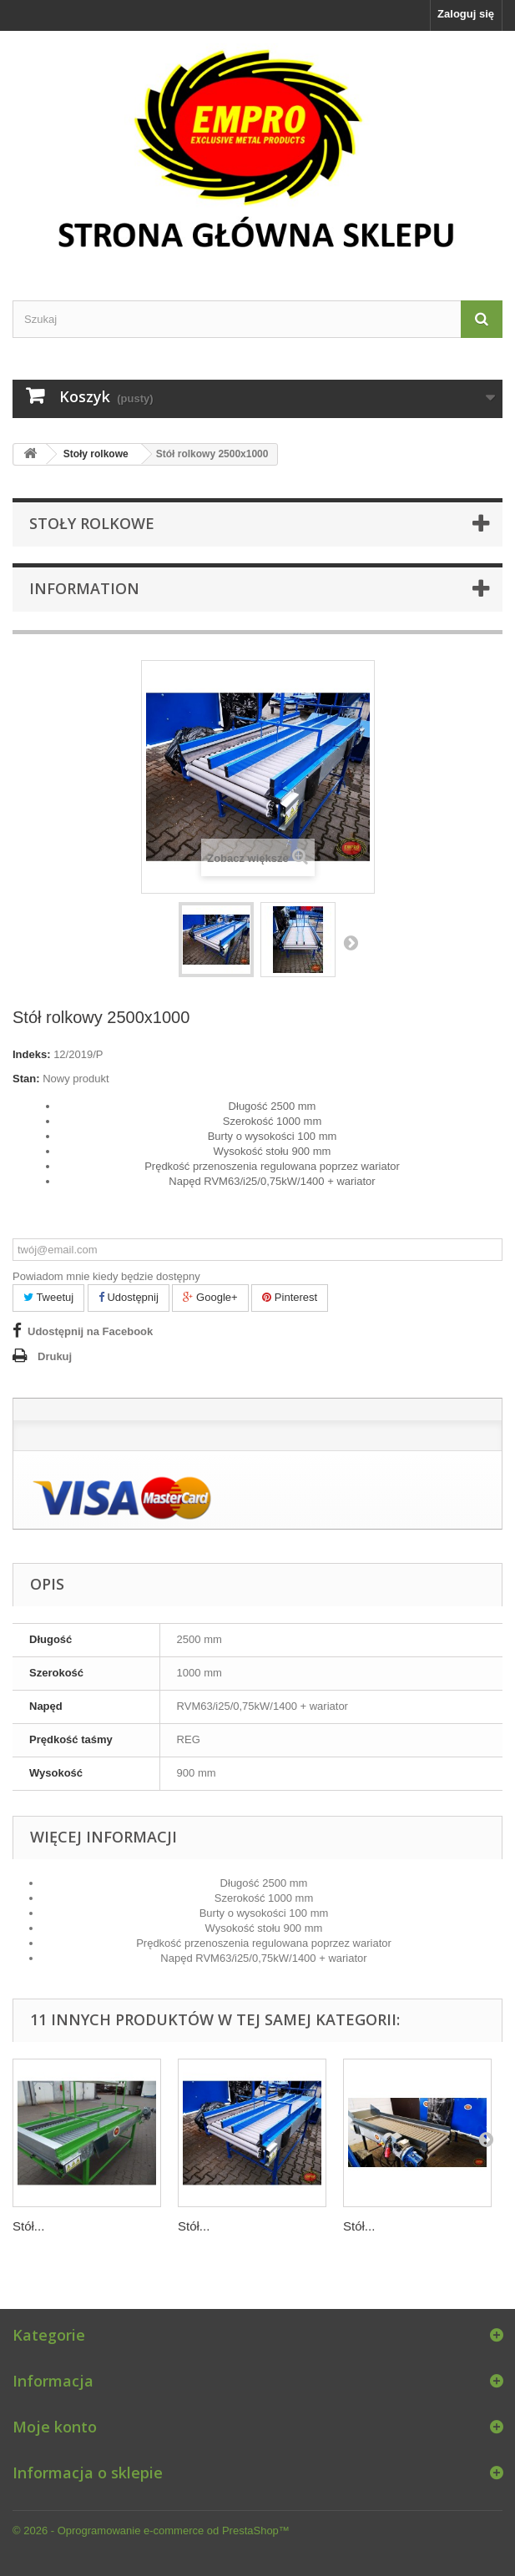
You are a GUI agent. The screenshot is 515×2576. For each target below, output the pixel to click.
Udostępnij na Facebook (90, 1331)
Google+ (210, 1297)
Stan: (26, 1078)
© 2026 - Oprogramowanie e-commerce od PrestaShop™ (151, 2530)
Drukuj (55, 1356)
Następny (350, 942)
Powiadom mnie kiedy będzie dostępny (106, 1276)
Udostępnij (128, 1297)
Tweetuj (48, 1297)
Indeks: (32, 1054)
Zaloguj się (465, 14)
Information (84, 588)
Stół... (28, 2226)
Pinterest (289, 1297)
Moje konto (55, 2427)
